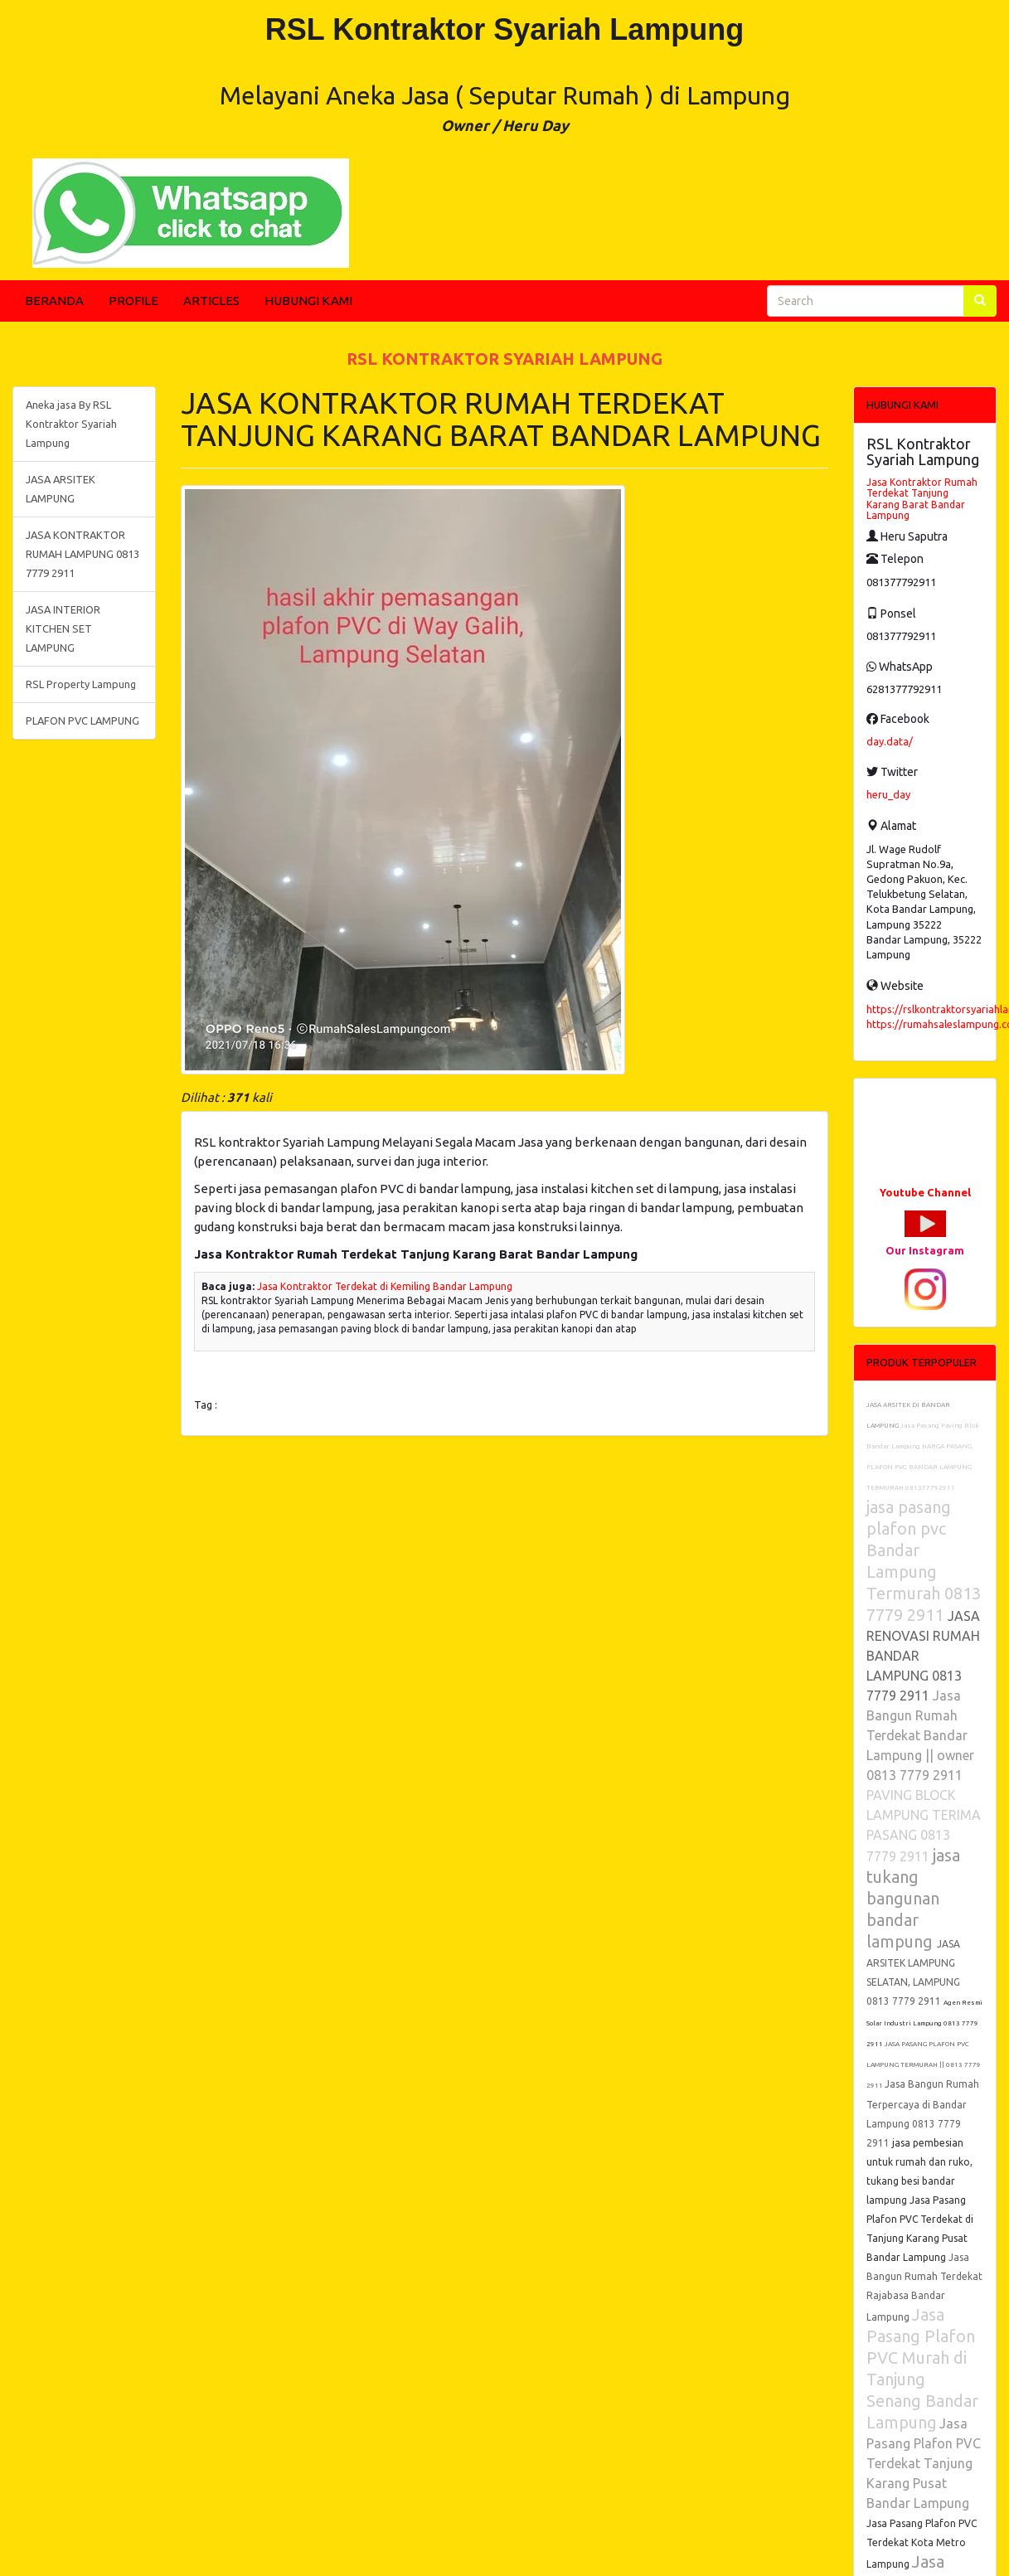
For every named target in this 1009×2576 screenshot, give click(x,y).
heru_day (888, 794)
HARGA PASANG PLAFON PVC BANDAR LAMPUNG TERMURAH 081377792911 (919, 1467)
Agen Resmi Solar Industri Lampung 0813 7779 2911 (924, 2023)
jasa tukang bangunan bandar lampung (913, 1898)
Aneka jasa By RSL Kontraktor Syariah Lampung (71, 424)
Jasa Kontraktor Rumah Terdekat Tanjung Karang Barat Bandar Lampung (921, 499)
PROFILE (133, 300)
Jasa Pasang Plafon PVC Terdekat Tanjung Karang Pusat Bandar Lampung (923, 2463)
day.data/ (889, 741)
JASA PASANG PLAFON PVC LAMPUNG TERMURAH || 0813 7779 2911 (923, 2064)
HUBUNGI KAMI (308, 300)
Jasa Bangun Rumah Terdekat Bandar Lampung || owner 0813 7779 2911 (920, 1735)
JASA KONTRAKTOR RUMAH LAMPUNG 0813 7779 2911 (82, 554)
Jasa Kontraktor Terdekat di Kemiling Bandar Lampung (384, 1286)
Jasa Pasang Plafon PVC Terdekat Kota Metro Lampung (921, 2543)
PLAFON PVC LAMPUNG (82, 720)
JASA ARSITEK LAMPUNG (60, 488)
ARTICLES (211, 300)
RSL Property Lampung (81, 684)
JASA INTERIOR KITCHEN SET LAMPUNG (63, 628)
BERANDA (54, 300)
